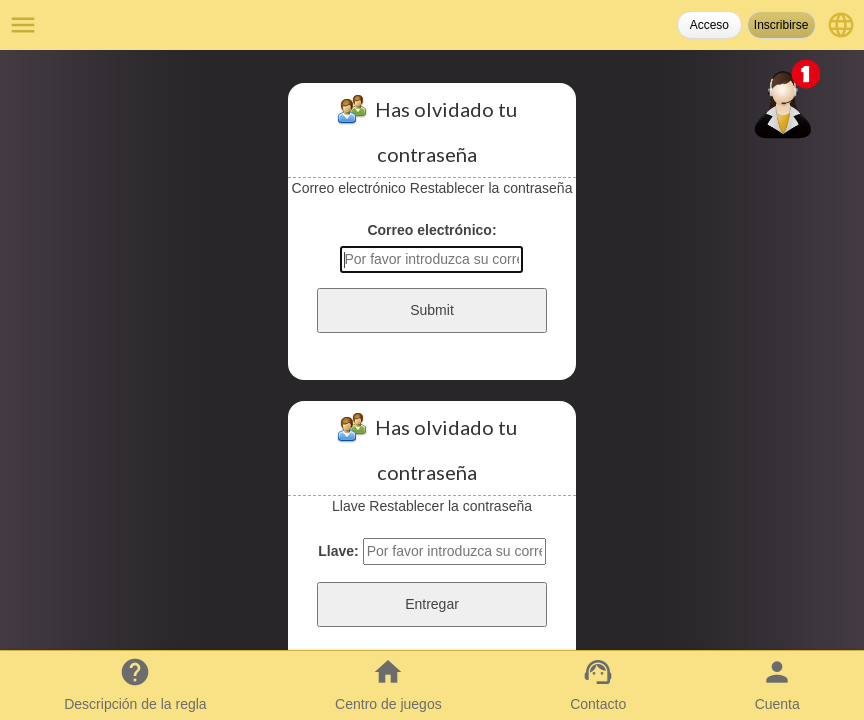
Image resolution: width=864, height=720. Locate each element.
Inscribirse (781, 25)
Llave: (338, 551)
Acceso (709, 25)
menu (23, 25)
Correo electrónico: (431, 230)
